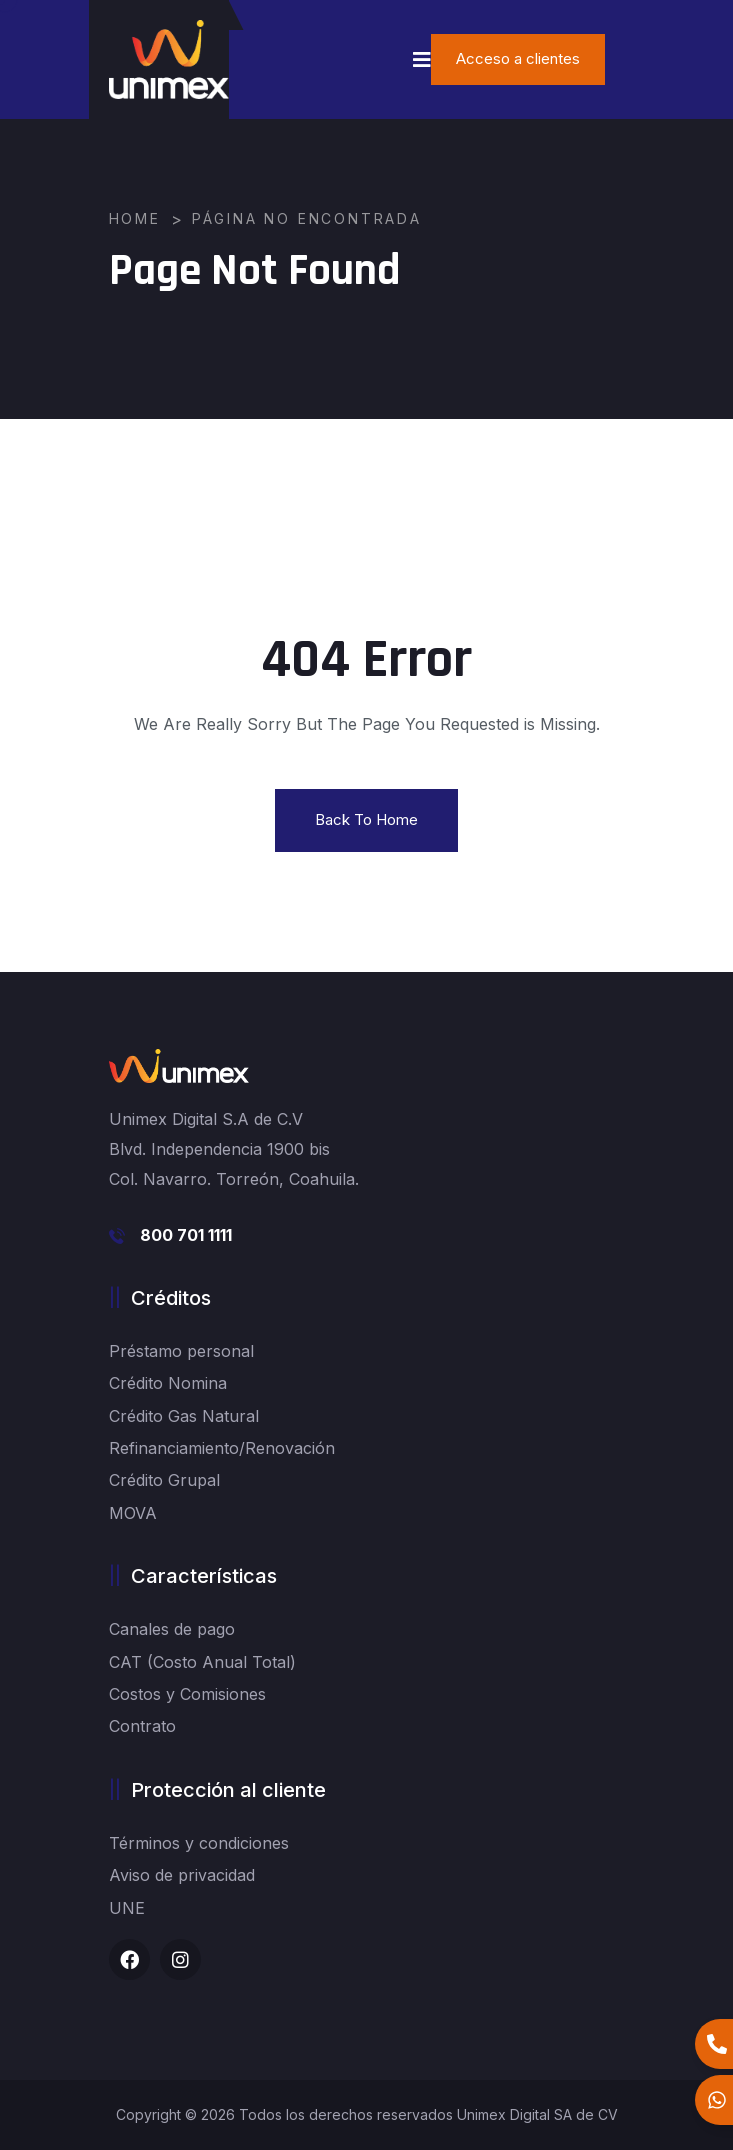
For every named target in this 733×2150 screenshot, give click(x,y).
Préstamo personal (181, 1351)
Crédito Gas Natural (184, 1416)
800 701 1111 (186, 1235)
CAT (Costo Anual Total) (202, 1662)
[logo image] (169, 59)
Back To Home (366, 819)
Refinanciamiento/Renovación (222, 1448)
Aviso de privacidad (182, 1875)
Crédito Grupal (164, 1480)
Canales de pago (172, 1629)
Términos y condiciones (199, 1843)
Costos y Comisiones (187, 1694)
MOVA (133, 1513)
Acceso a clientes (518, 58)
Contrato (142, 1726)
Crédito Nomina (168, 1383)
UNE (127, 1908)
